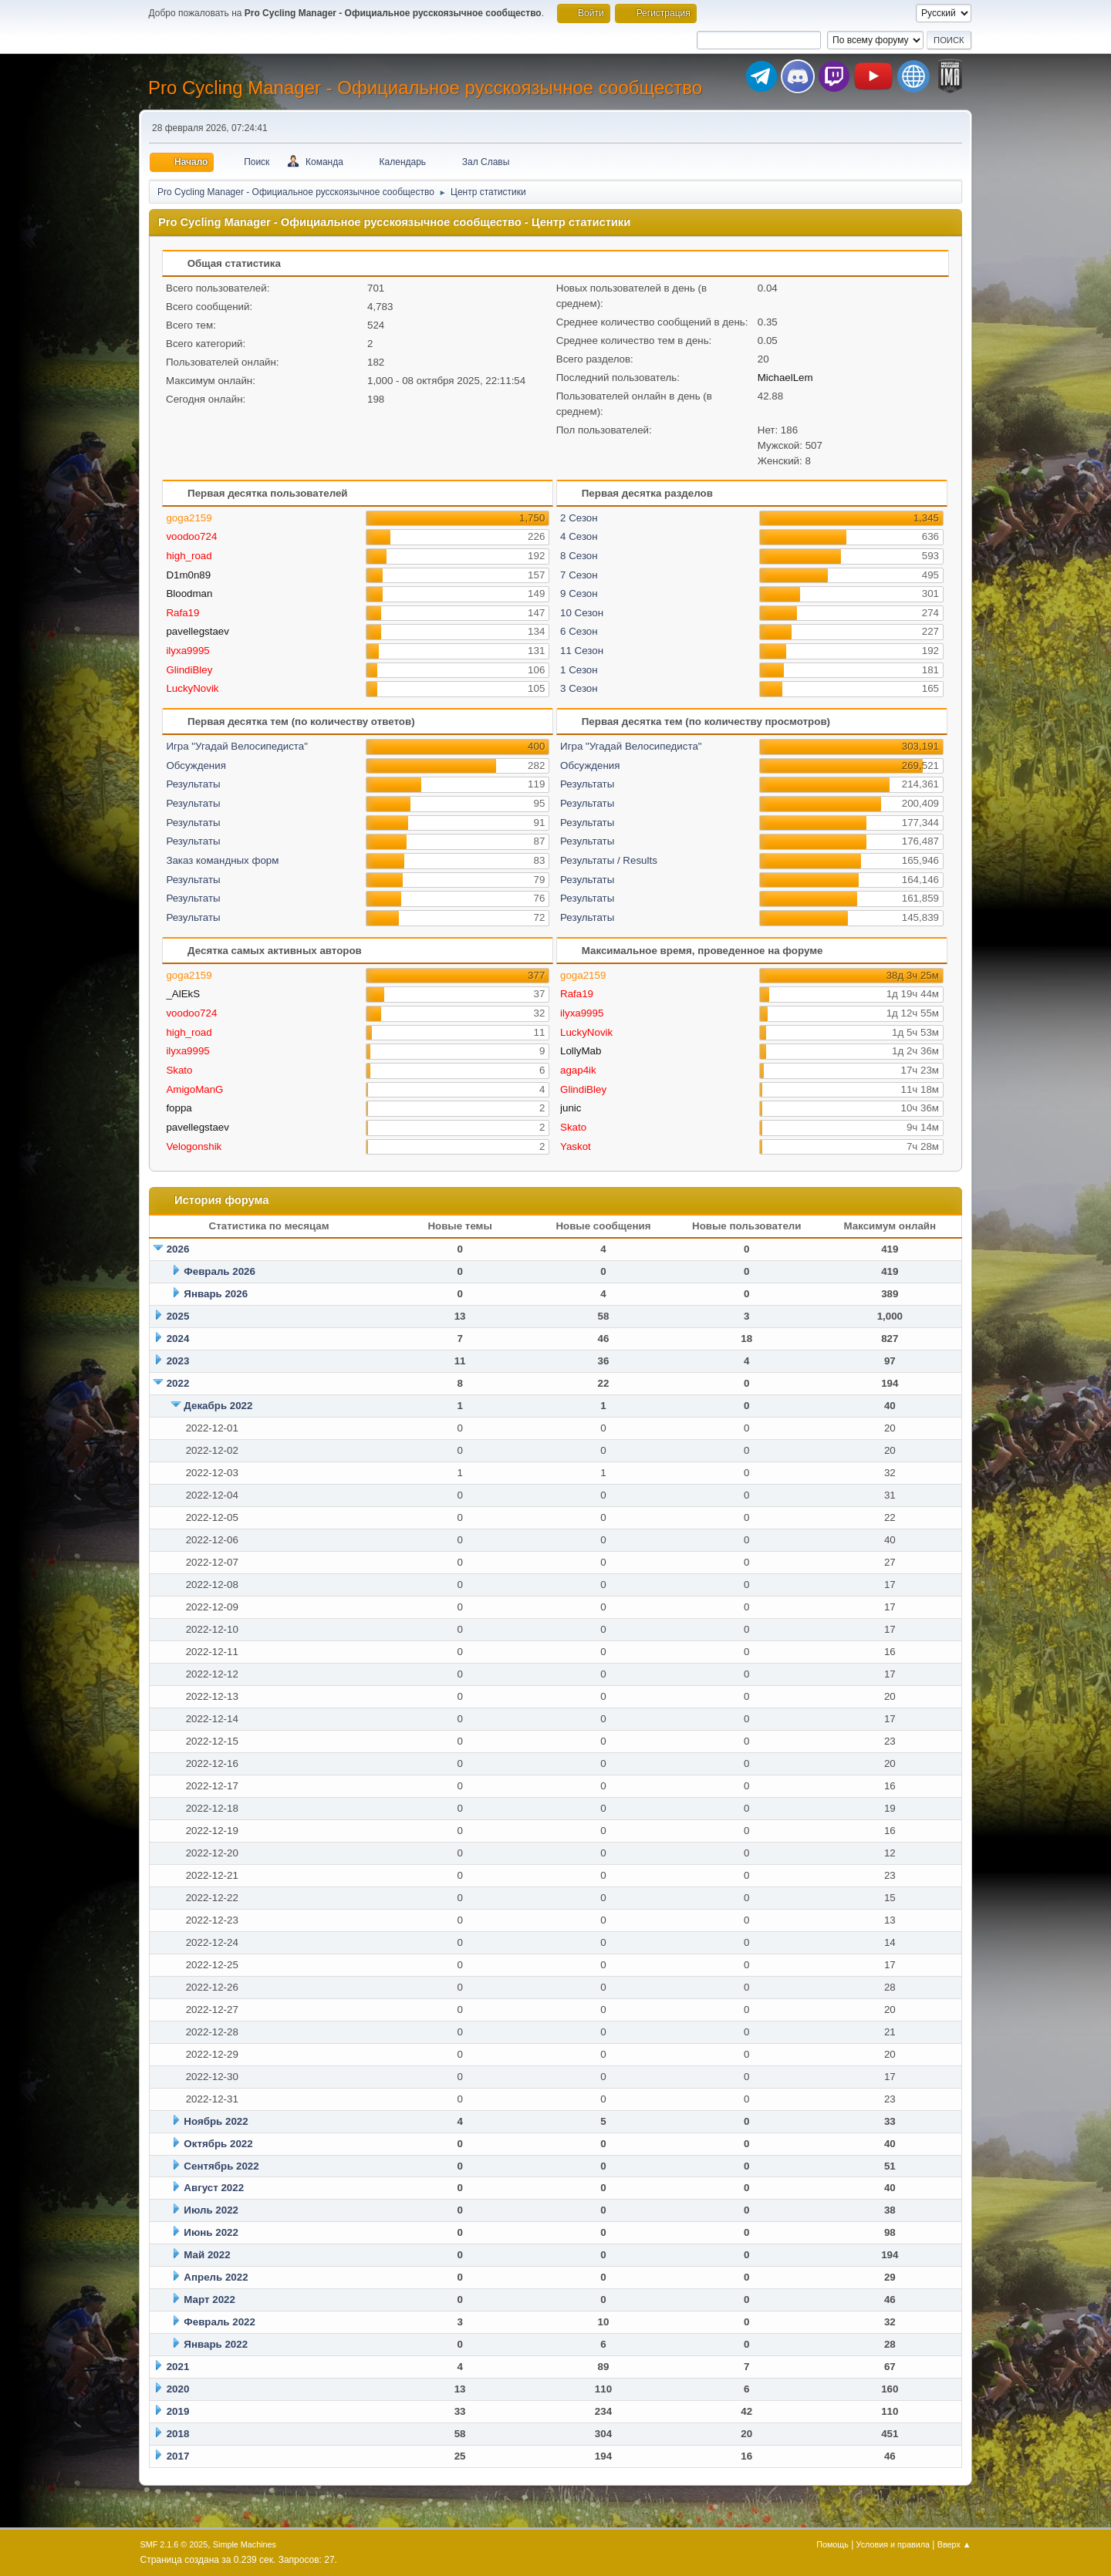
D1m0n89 (188, 575)
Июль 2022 (211, 2210)
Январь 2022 (216, 2344)
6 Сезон (579, 631)
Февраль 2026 (219, 1271)
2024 (178, 1338)
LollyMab (580, 1051)
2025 (178, 1316)
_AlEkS (183, 994)
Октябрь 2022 (218, 2143)
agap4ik (578, 1070)
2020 (178, 2389)
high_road (188, 555)
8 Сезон (579, 555)
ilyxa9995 (187, 650)
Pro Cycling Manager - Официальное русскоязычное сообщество (425, 87)
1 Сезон (579, 670)
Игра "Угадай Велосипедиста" (237, 746)
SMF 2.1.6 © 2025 (174, 2544)
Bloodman (189, 593)
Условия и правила (893, 2544)
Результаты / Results (608, 860)
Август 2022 (214, 2187)
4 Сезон (579, 536)
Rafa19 (182, 613)
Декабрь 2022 (218, 1405)
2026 (178, 1249)
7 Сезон (579, 575)
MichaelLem (785, 377)
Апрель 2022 (216, 2277)
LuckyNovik (192, 688)
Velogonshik (193, 1146)
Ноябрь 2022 (216, 2121)
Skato (179, 1070)
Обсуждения (195, 765)
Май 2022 (207, 2255)
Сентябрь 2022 (221, 2166)
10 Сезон (581, 613)
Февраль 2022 (219, 2322)
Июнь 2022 (211, 2232)
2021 (178, 2366)
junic (570, 1108)
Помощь (832, 2544)
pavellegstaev (197, 631)
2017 (178, 2456)
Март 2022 (209, 2299)
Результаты (193, 784)
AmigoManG (194, 1089)
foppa (178, 1108)
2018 (178, 2433)
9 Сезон (579, 593)
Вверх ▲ (954, 2544)
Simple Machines (244, 2544)
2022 (178, 1383)
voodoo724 (191, 536)
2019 (178, 2411)
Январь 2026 (216, 1294)
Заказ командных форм (222, 860)
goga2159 (188, 518)
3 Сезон (579, 688)
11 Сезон (581, 650)
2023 (178, 1361)
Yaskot (575, 1146)
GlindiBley (189, 670)
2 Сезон (579, 518)
